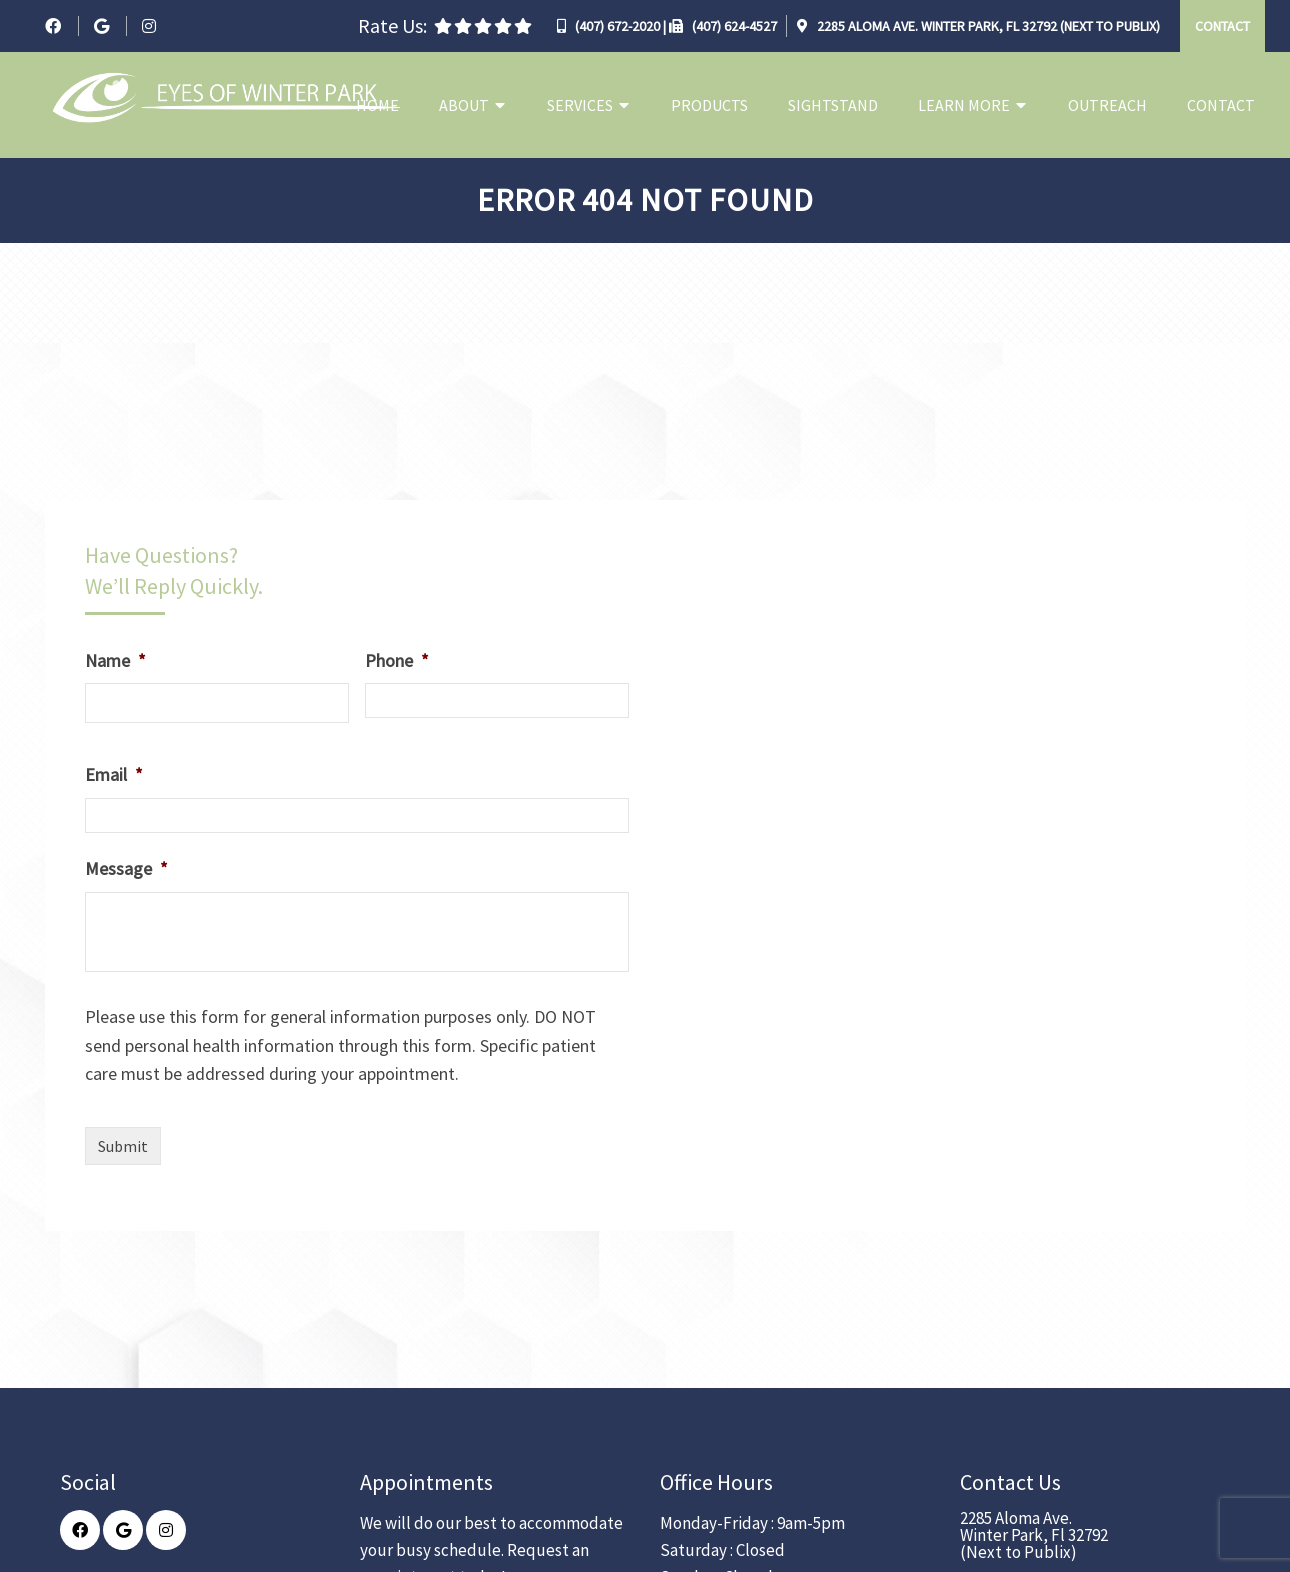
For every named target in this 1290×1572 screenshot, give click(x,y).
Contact (1222, 26)
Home (377, 105)
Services (580, 105)
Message (126, 868)
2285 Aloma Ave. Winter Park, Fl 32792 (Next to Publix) (987, 26)
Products (709, 105)
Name (115, 660)
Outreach (1107, 105)
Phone (397, 660)
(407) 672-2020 (617, 26)
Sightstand (833, 105)
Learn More (964, 105)
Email (114, 774)
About (464, 105)
